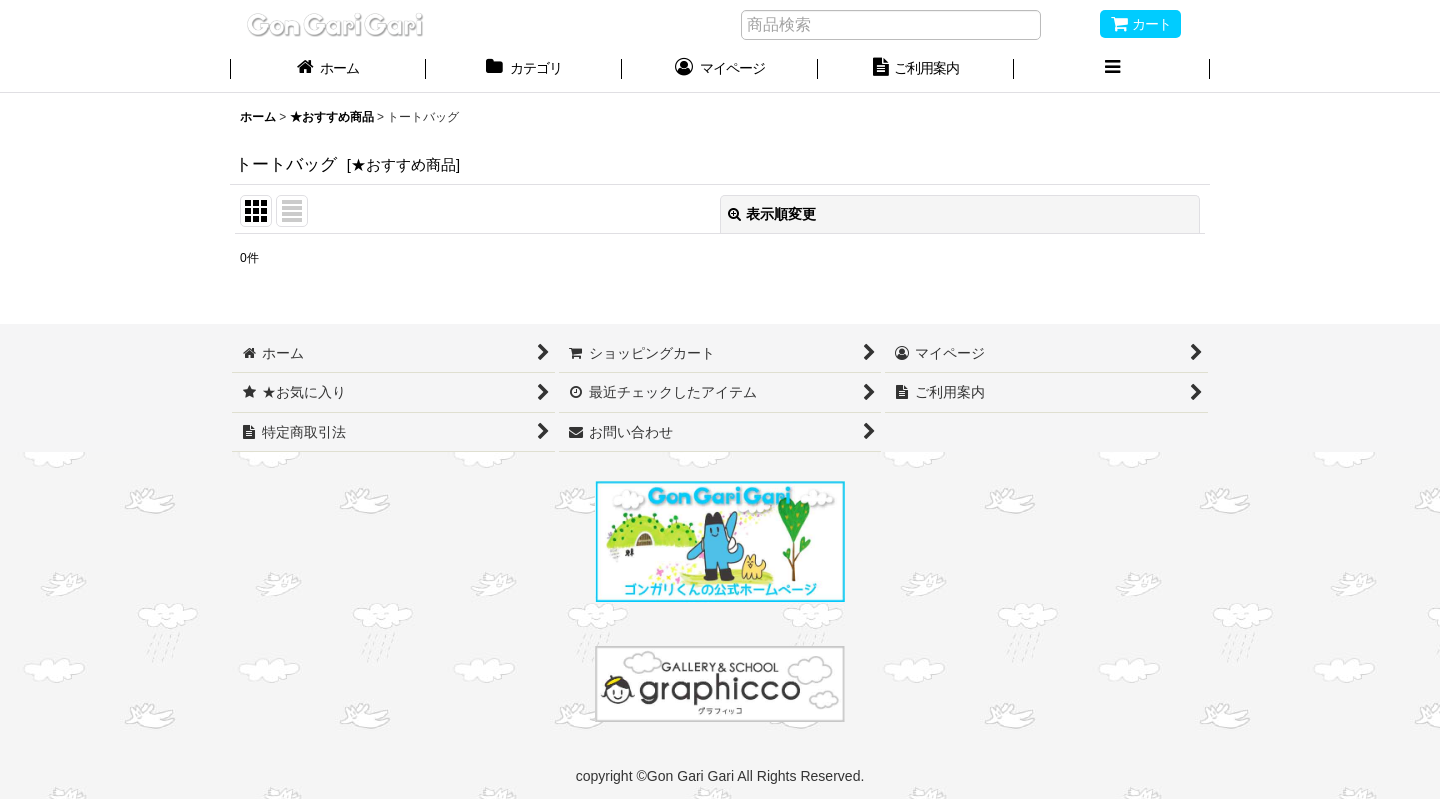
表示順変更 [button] (772, 214)
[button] (1112, 70)
